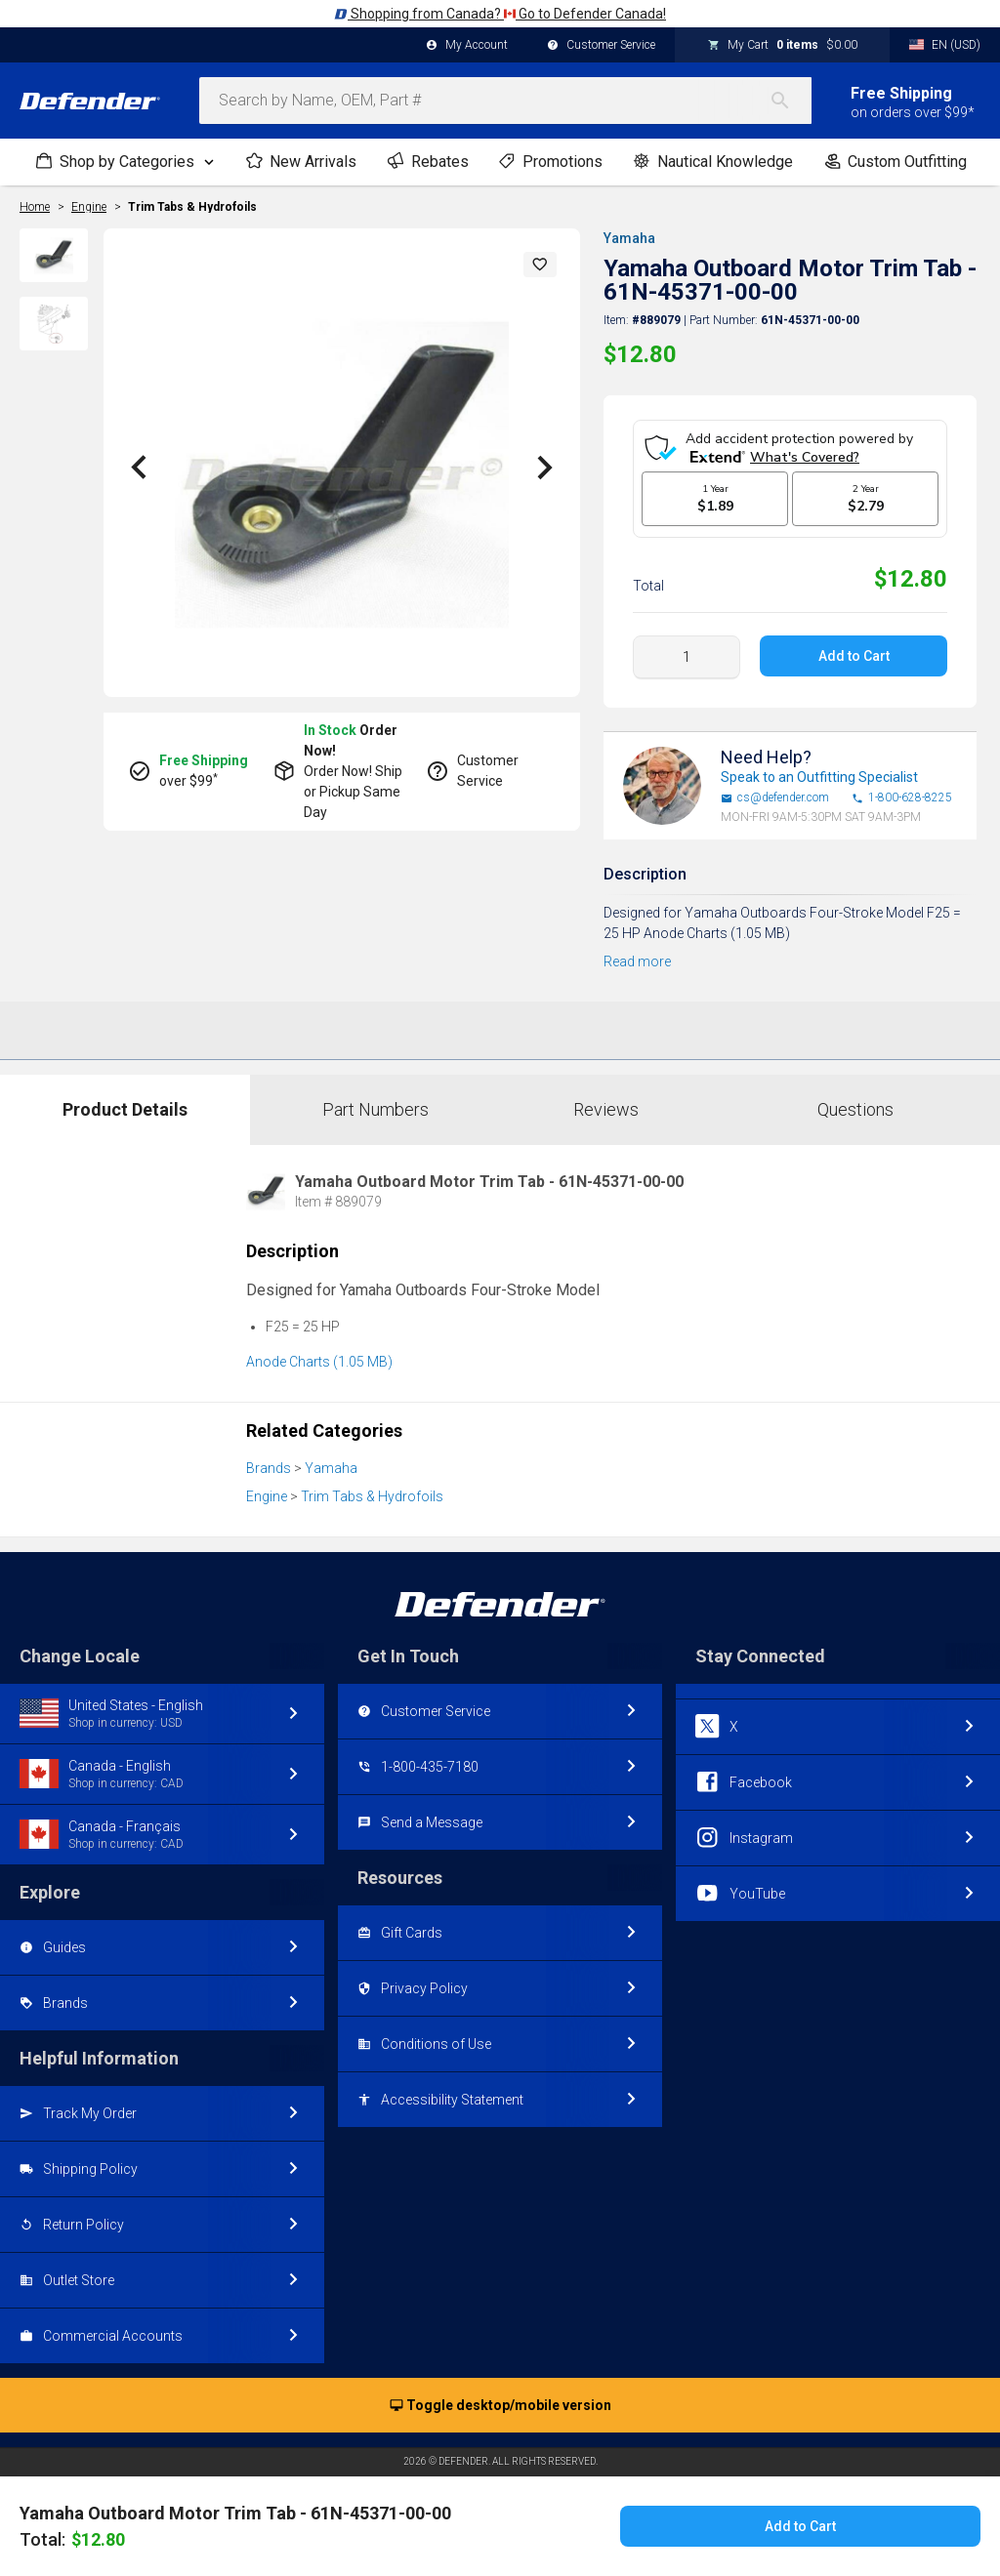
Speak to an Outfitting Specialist (819, 777)
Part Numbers (375, 1109)
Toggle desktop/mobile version (500, 2406)
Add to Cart (853, 656)
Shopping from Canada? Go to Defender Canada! (500, 13)
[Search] (790, 100)
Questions (855, 1109)
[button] (540, 264)
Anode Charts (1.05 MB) (319, 1362)
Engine (266, 1496)
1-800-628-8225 (902, 798)
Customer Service (601, 46)
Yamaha (629, 238)
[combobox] (505, 100)
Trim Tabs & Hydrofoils (192, 207)
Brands (268, 1468)
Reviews (606, 1109)
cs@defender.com (775, 798)
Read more (637, 961)
